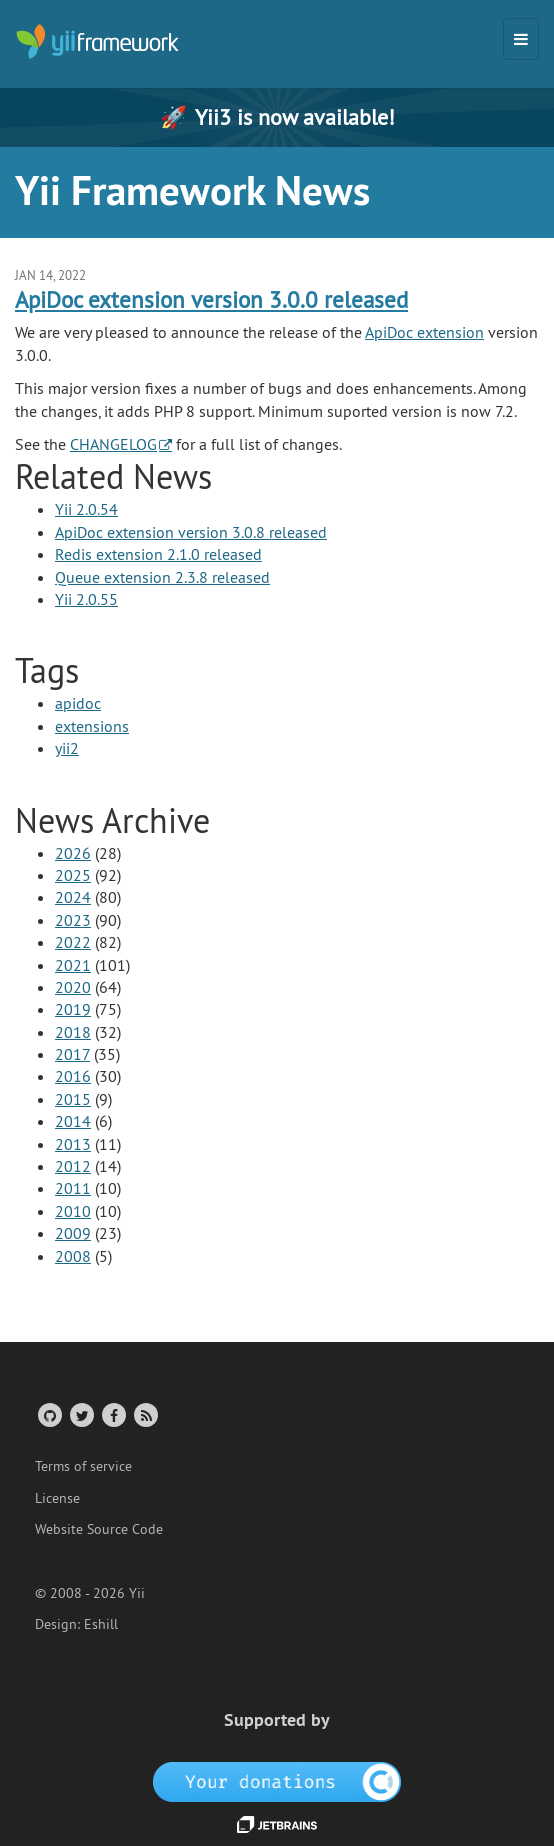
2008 (73, 1256)
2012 (73, 1166)
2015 (73, 1099)
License (57, 1498)
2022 (73, 942)
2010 (73, 1211)
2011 (73, 1188)
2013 (73, 1144)
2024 (73, 897)
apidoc (78, 703)
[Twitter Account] (80, 1414)
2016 (73, 1076)
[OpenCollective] (277, 1780)
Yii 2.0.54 (86, 509)
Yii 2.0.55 (86, 599)
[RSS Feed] (144, 1414)
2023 (73, 920)
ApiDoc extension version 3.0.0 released (211, 299)
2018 (73, 1032)
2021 (73, 965)
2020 (73, 987)
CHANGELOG (113, 444)
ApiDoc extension (424, 332)
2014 (73, 1121)
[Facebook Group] (112, 1414)
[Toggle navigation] (521, 39)
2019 (73, 1009)
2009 (73, 1233)
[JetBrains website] (277, 1823)
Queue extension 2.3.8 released (162, 577)
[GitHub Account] (48, 1414)
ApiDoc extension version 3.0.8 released (191, 532)
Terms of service (83, 1466)
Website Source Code (99, 1529)
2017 (72, 1054)
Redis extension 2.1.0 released (158, 554)
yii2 (67, 748)
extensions (92, 726)
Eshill (101, 1624)
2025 (73, 875)
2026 (73, 853)
